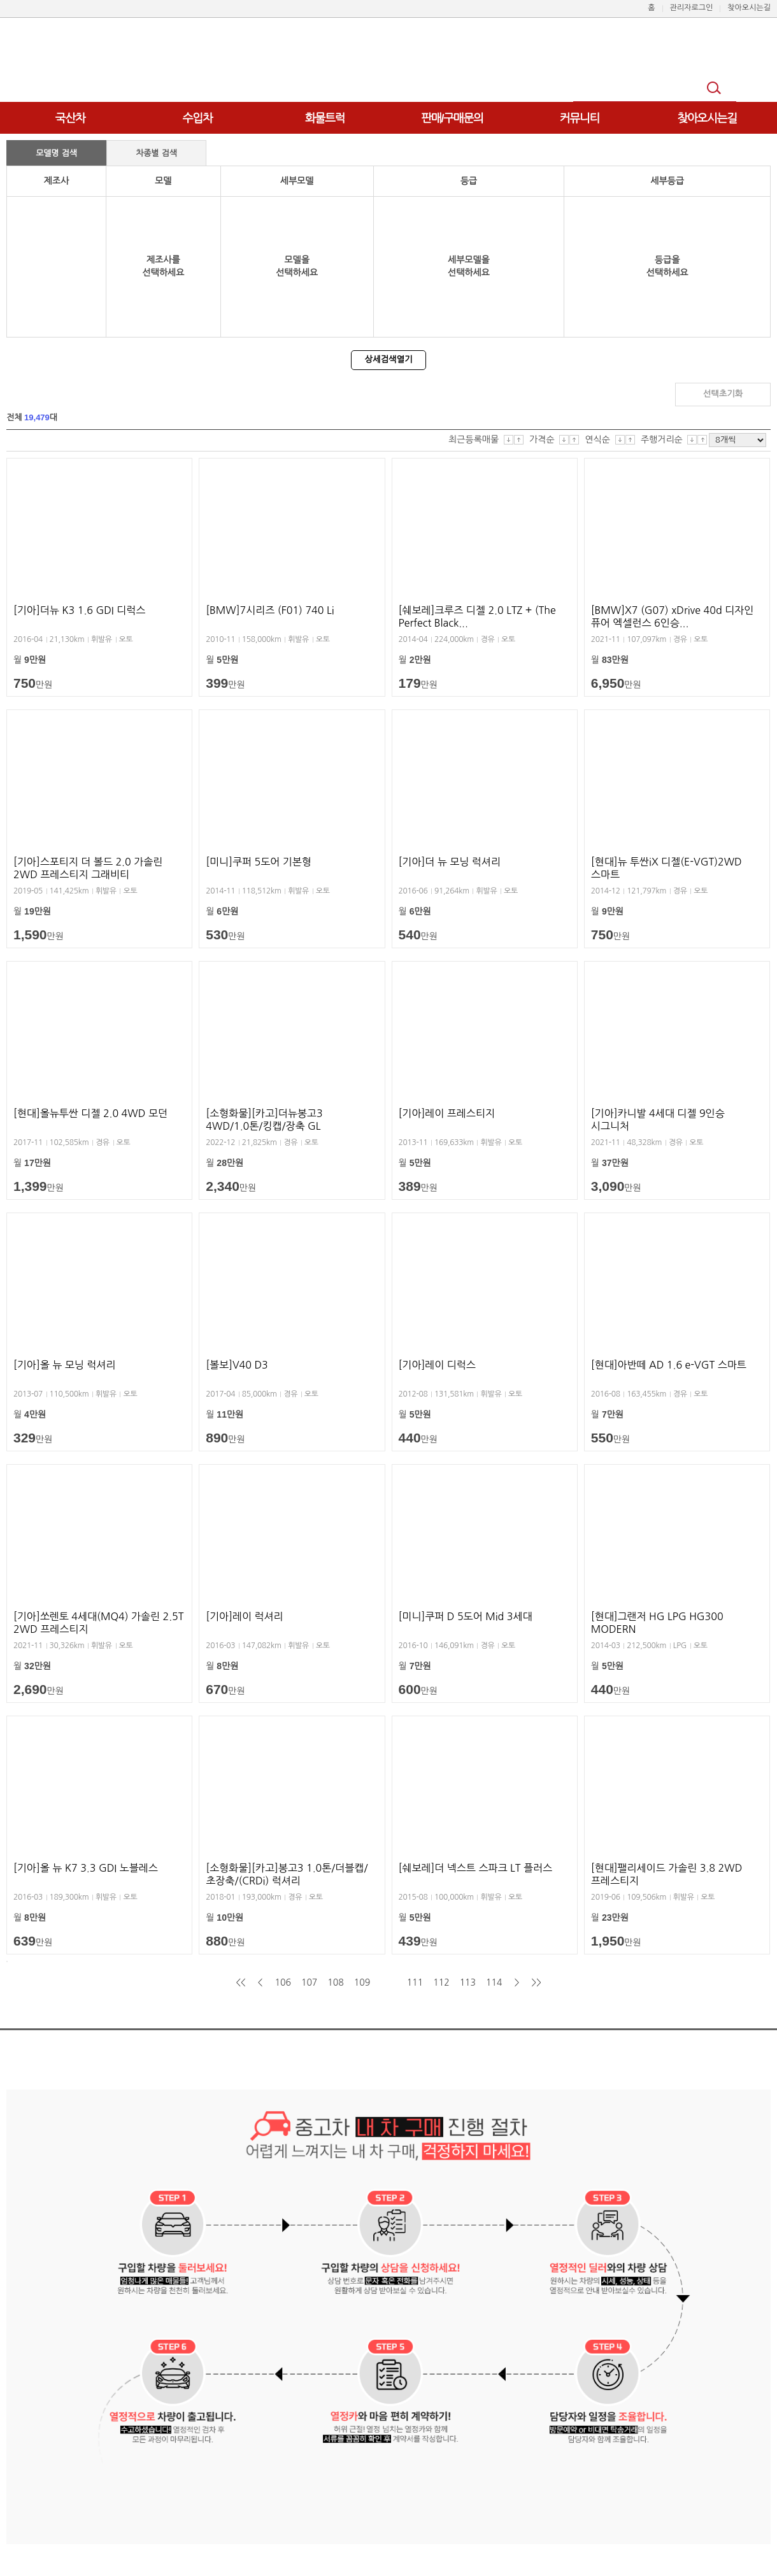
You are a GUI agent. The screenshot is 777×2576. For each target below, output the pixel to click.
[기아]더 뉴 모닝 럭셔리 (450, 862)
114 (494, 1982)
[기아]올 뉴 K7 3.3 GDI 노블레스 (85, 1868)
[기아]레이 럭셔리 (244, 1616)
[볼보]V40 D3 (237, 1365)
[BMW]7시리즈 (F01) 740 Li (270, 610)
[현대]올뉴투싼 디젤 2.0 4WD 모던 (90, 1113)
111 (415, 1982)
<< (240, 1982)
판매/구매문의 (452, 118)
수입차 (198, 118)
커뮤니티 (579, 118)
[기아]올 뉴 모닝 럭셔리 (64, 1365)
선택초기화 (723, 394)
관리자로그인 (691, 7)
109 (362, 1982)
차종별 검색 (156, 153)
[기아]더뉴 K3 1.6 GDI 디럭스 (79, 610)
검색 (716, 89)
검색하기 (622, 394)
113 (468, 1982)
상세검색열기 (388, 359)
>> (536, 1982)
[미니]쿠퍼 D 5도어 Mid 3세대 (465, 1616)
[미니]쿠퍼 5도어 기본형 (258, 862)
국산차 (70, 118)
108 (335, 1982)
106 (282, 1982)
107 (309, 1982)
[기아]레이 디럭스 (437, 1365)
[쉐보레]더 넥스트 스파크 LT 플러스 (476, 1868)
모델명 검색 (56, 153)
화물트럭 (325, 118)
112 (441, 1982)
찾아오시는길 (707, 118)
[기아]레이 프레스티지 (447, 1113)
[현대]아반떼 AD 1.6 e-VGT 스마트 (668, 1365)
